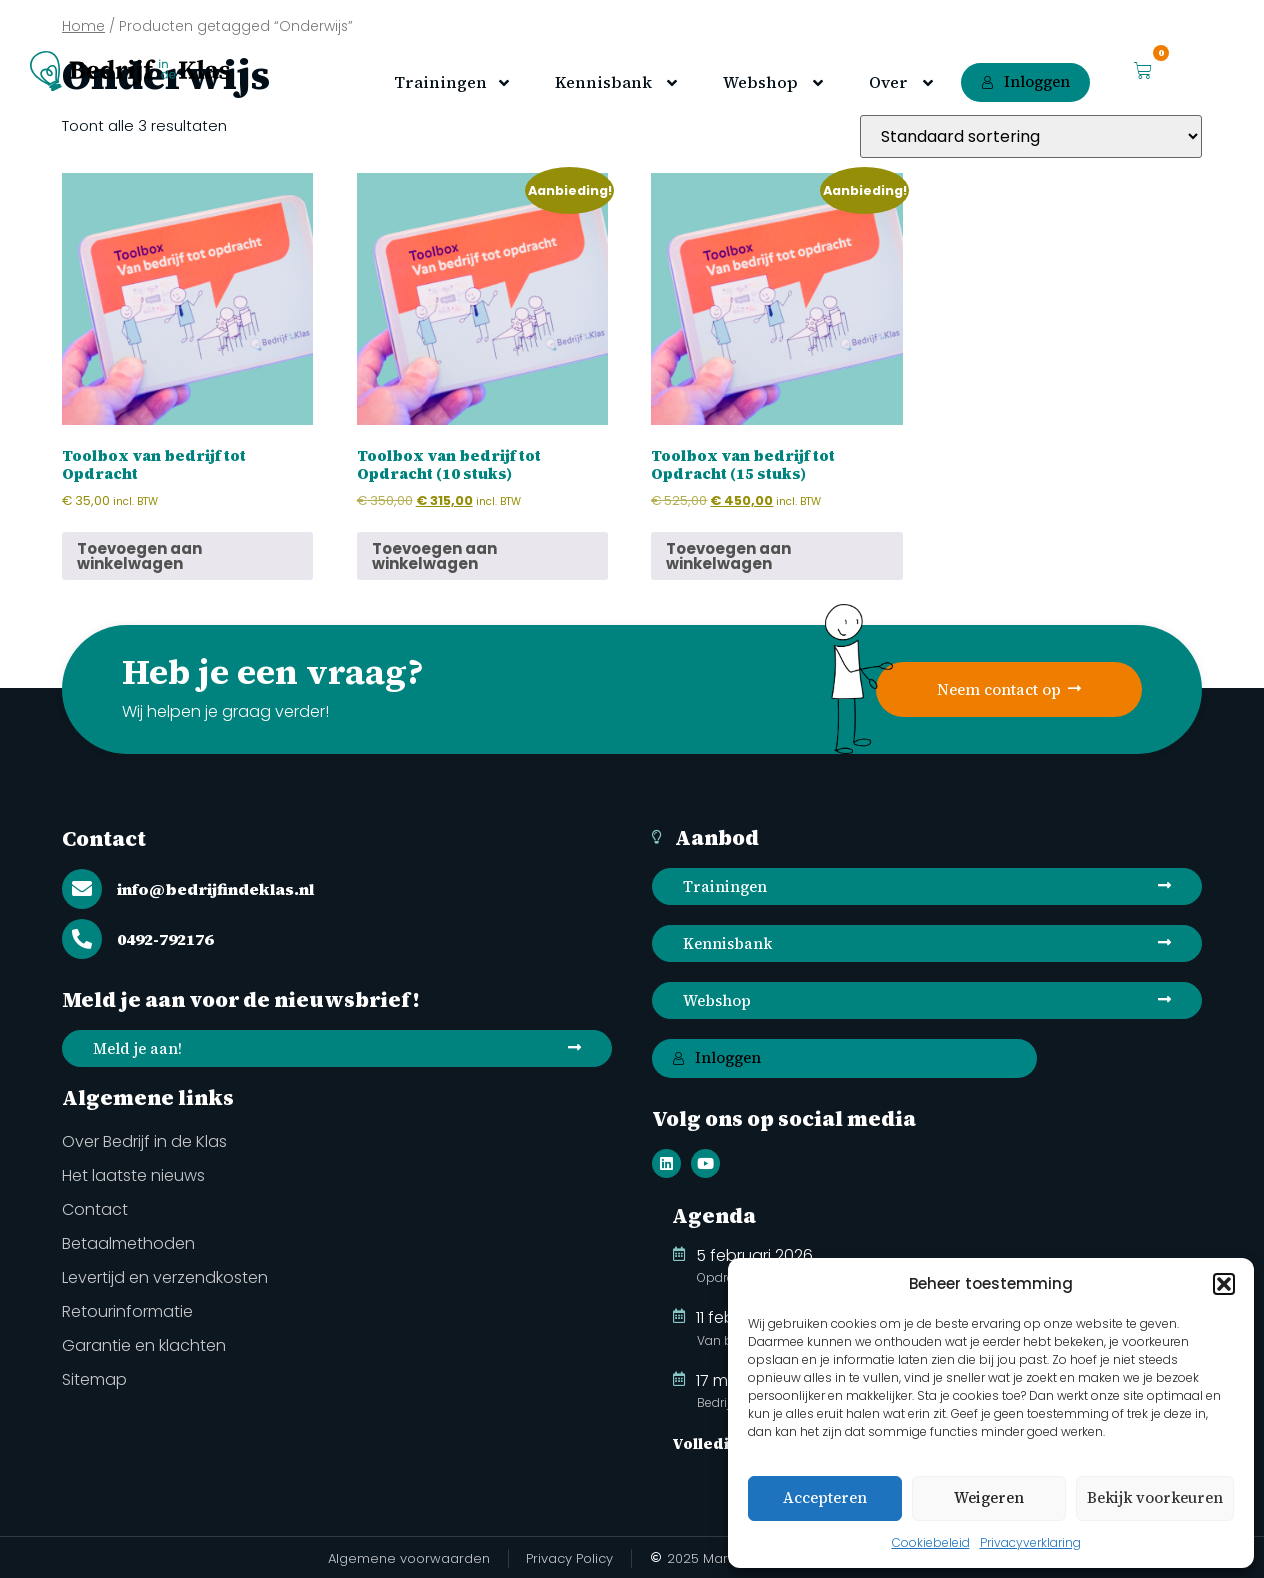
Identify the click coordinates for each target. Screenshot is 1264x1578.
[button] (1224, 1284)
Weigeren (989, 1497)
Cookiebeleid (931, 1542)
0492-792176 (165, 939)
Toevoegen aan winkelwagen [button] (139, 556)
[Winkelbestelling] (1031, 136)
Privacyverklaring (1030, 1542)
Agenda (714, 1215)
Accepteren (825, 1497)
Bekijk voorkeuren (1155, 1497)
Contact (104, 838)
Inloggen (1025, 81)
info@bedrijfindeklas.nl (215, 889)
